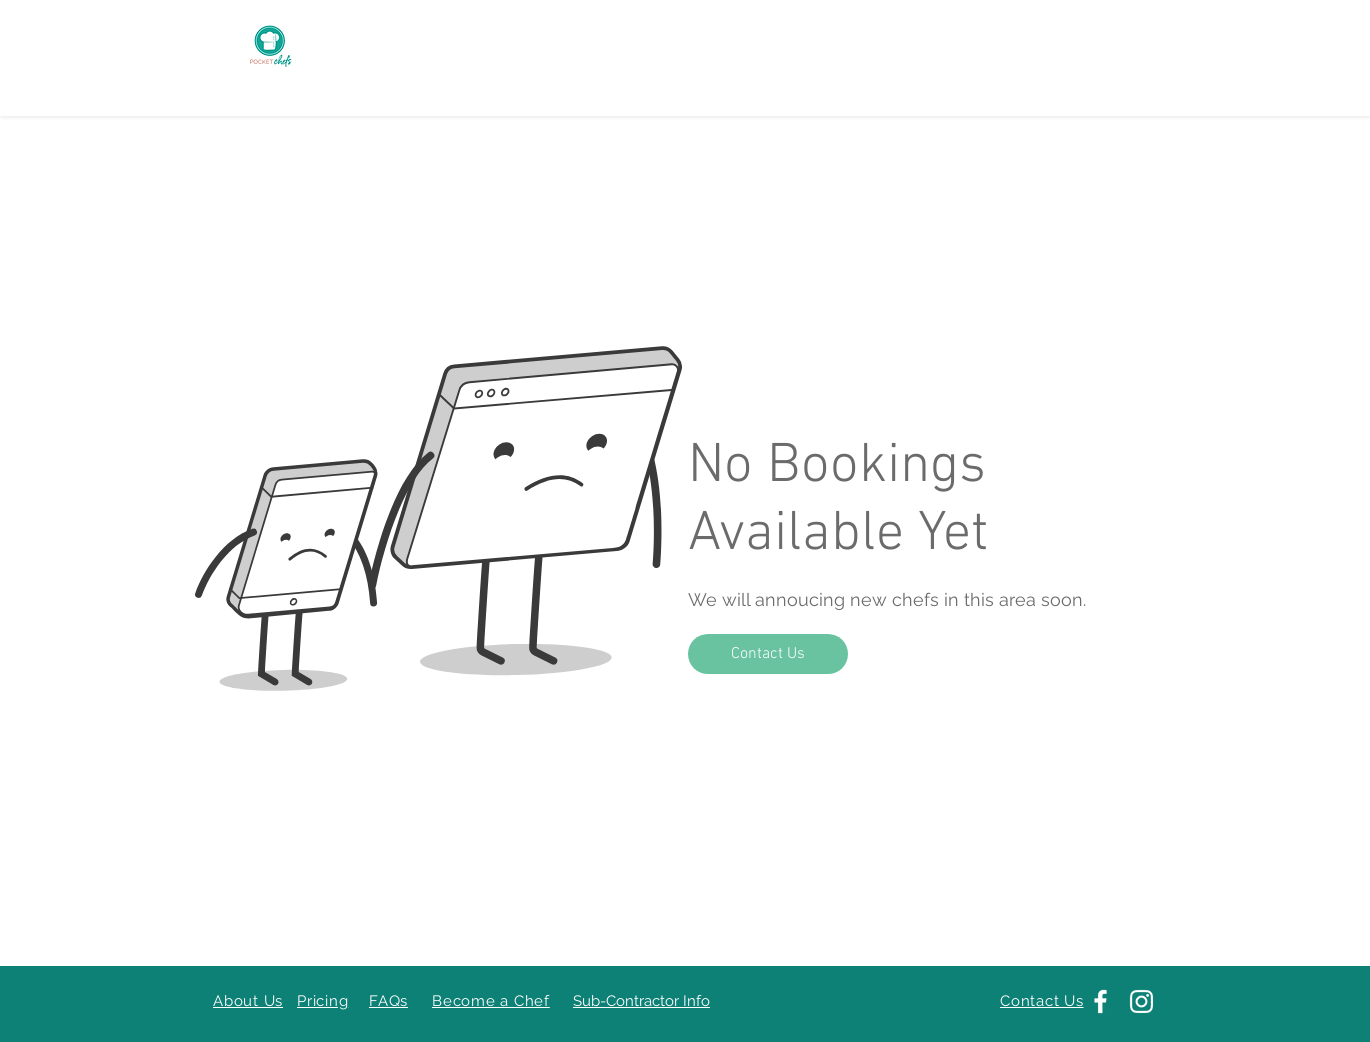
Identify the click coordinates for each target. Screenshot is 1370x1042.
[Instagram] (1141, 1001)
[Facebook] (1100, 1001)
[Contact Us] (768, 654)
